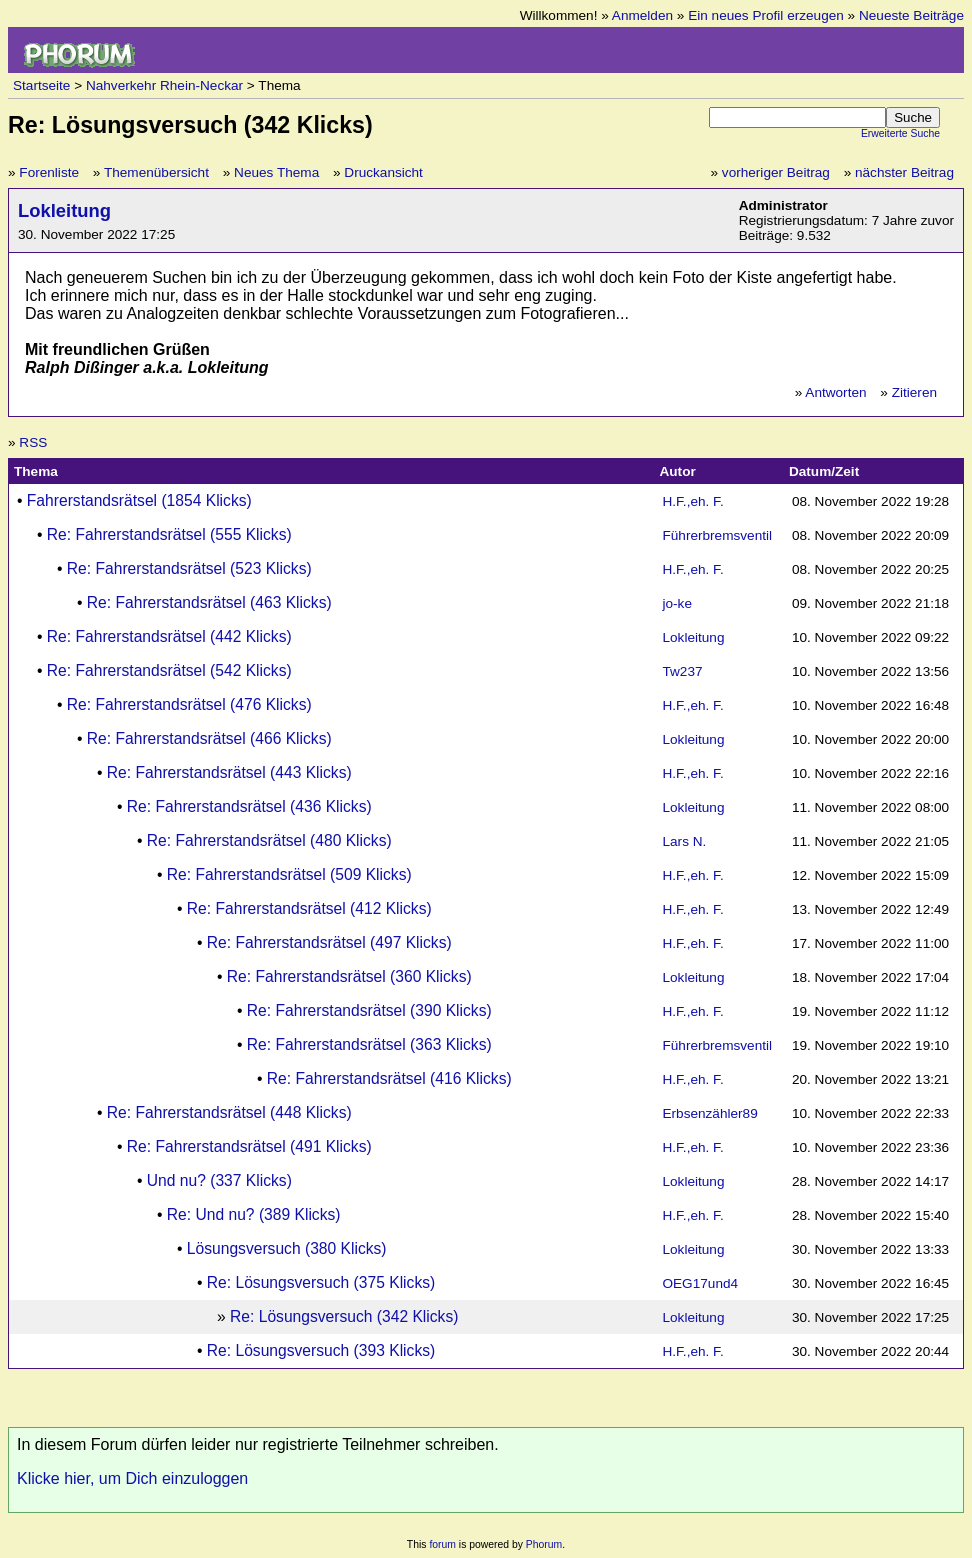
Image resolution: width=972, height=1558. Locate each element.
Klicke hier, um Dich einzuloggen (132, 1478)
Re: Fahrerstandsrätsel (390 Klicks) (369, 1010)
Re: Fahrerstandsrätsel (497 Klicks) (329, 942)
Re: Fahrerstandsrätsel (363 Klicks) (369, 1044)
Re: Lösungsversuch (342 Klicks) (344, 1316)
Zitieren (914, 392)
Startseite (41, 85)
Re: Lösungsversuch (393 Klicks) (321, 1350)
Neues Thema (276, 172)
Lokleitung (64, 210)
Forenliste (49, 172)
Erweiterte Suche (900, 133)
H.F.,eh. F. (692, 501)
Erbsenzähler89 (709, 1113)
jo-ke (676, 603)
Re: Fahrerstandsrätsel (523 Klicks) (189, 568)
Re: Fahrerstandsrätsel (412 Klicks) (309, 908)
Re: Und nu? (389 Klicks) (254, 1214)
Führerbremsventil (717, 535)
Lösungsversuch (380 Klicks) (287, 1248)
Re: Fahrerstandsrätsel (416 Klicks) (389, 1078)
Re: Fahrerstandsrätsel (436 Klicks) (249, 806)
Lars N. (684, 841)
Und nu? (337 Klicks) (219, 1180)
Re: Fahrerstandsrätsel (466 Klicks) (209, 738)
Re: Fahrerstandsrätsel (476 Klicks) (189, 704)
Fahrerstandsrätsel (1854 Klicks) (139, 500)
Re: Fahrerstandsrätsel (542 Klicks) (169, 670)
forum (442, 1544)
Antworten (835, 392)
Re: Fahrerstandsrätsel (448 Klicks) (229, 1112)
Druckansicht (383, 172)
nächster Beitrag (904, 172)
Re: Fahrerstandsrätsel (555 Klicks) (169, 534)
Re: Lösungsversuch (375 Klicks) (321, 1282)
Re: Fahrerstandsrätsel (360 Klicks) (349, 976)
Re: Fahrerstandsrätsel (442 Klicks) (169, 636)
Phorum (544, 1544)
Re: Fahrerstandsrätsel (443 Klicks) (229, 772)
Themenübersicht (156, 172)
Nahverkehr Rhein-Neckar (164, 85)
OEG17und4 (700, 1283)
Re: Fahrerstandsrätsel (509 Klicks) (289, 874)
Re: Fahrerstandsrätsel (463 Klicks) (209, 602)
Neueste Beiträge (911, 15)
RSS (33, 442)
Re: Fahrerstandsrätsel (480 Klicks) (269, 840)
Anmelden (642, 15)
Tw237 (682, 671)
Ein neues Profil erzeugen (766, 15)
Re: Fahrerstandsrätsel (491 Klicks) (249, 1146)
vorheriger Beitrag (776, 172)
